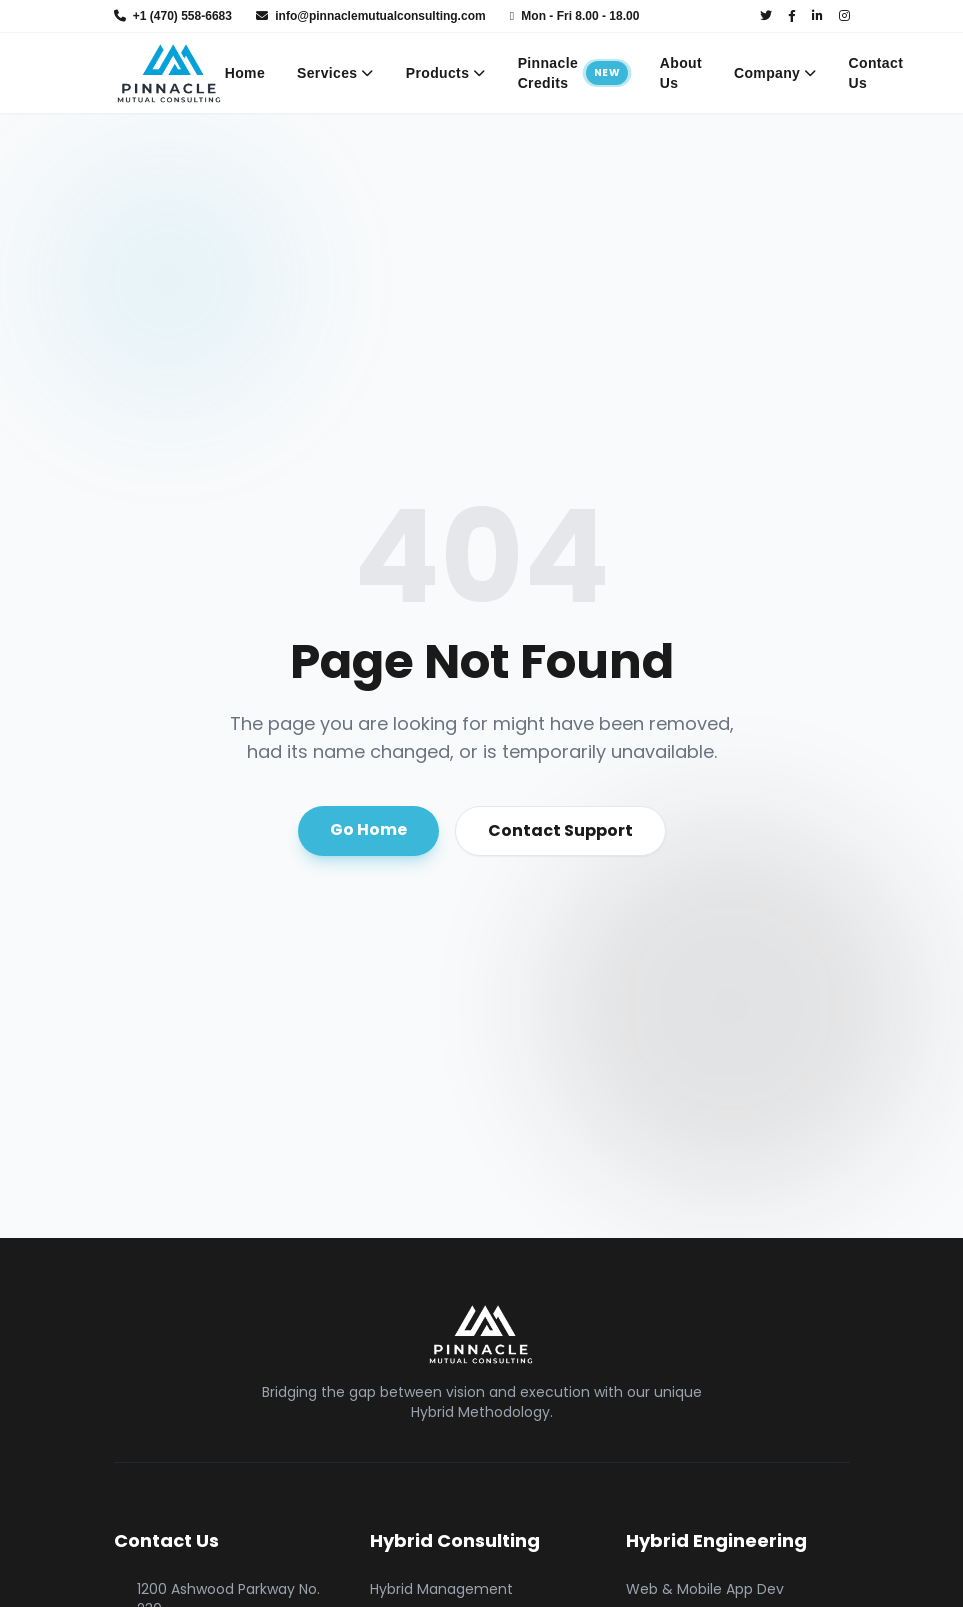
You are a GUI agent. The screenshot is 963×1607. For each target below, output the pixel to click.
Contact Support (560, 830)
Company (775, 73)
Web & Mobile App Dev (705, 1589)
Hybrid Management (441, 1589)
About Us (681, 73)
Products (446, 73)
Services (335, 73)
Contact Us (876, 73)
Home (245, 73)
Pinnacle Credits (573, 73)
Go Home (368, 829)
